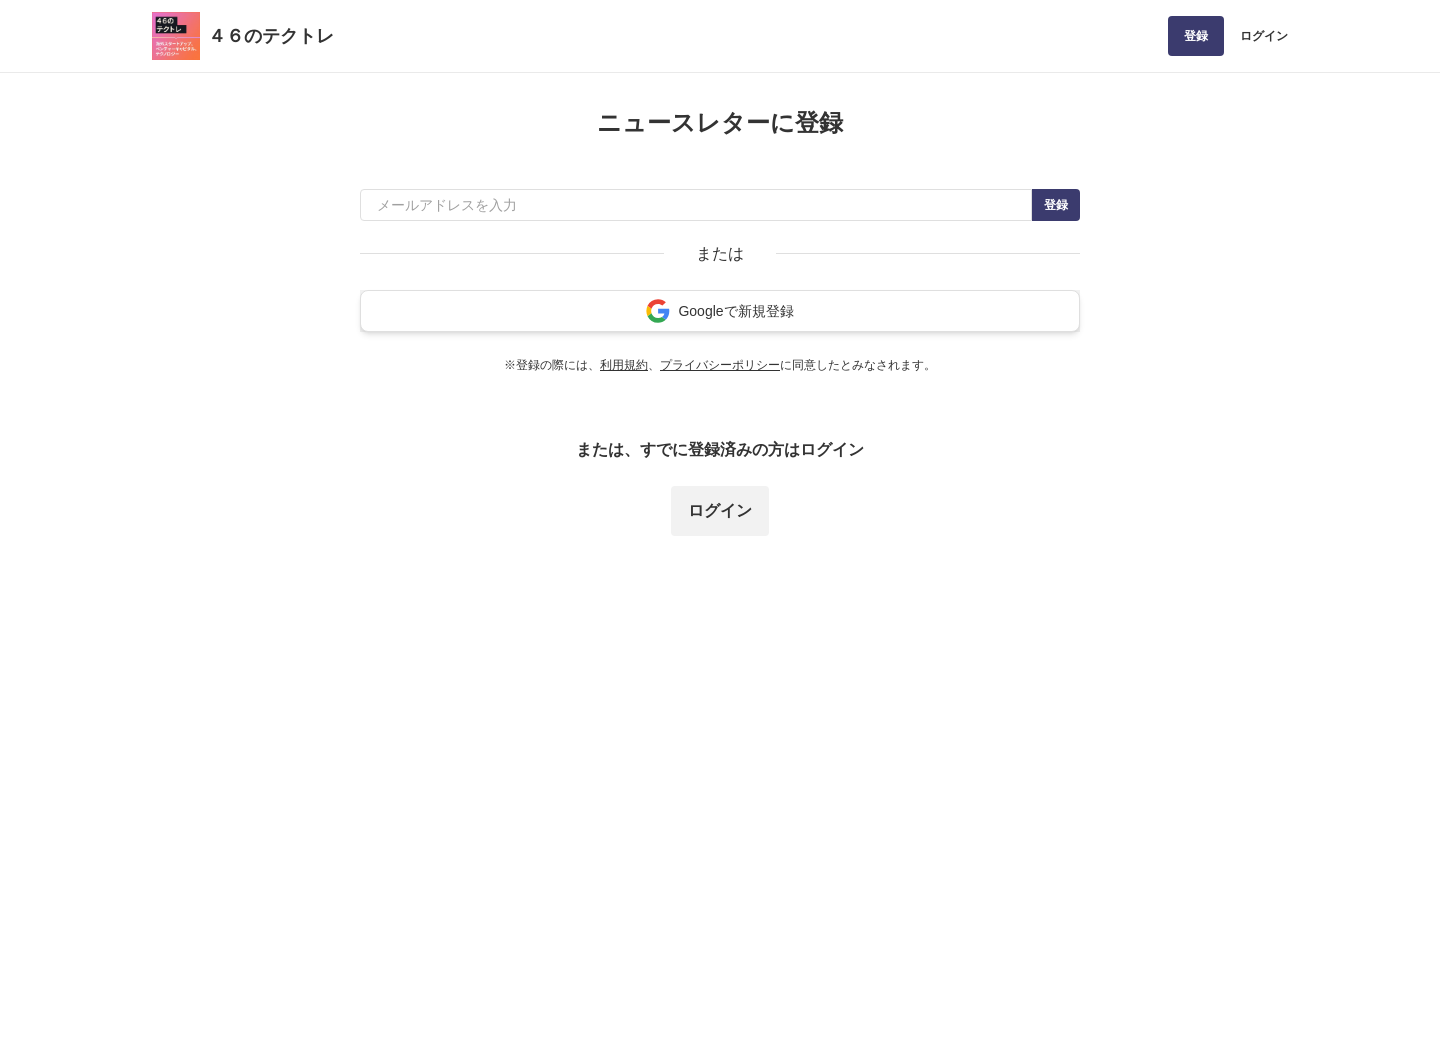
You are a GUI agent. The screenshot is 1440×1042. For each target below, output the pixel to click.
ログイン (1264, 36)
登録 (1196, 36)
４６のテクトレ (271, 36)
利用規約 (624, 365)
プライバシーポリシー (720, 365)
